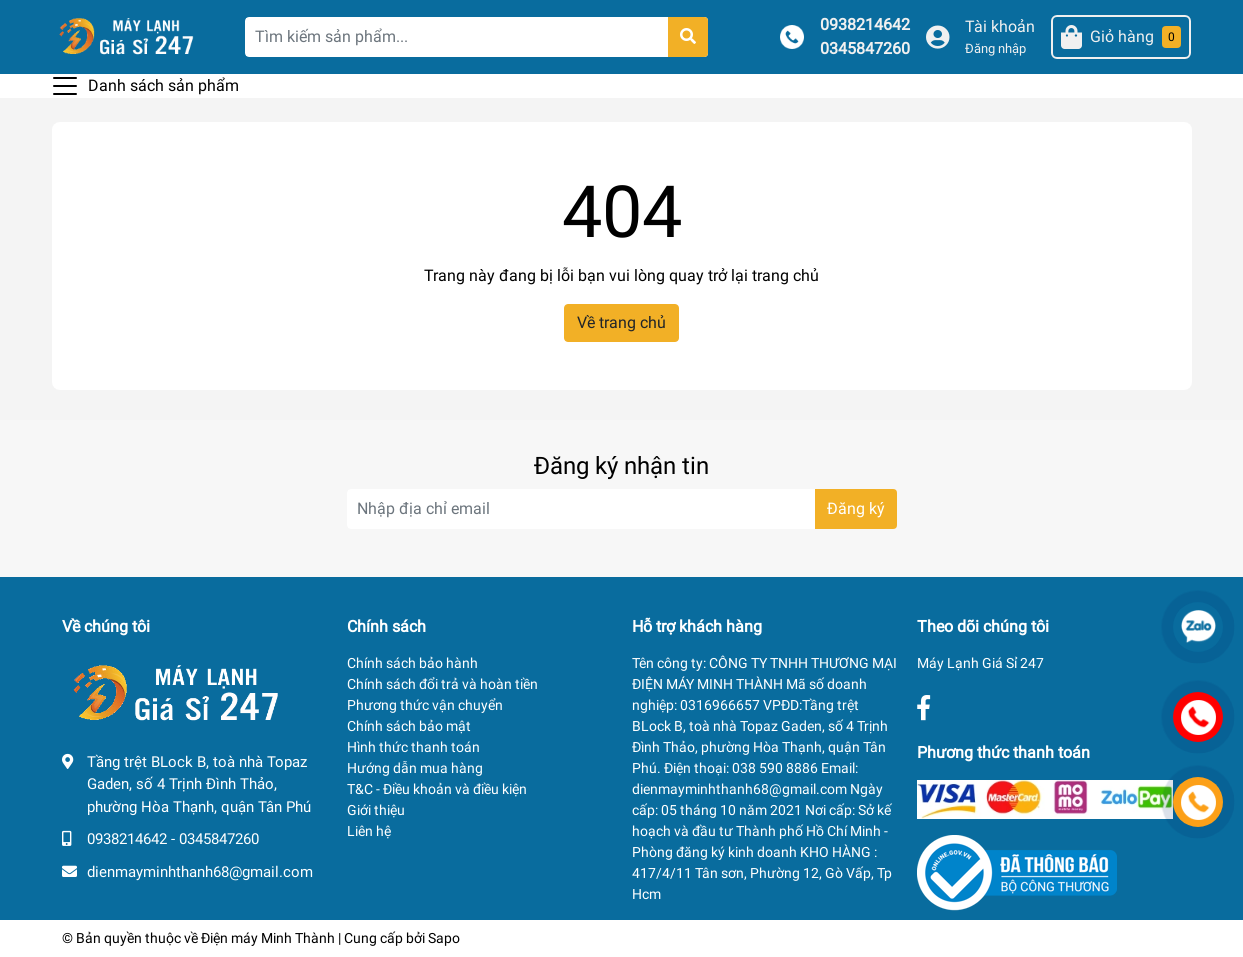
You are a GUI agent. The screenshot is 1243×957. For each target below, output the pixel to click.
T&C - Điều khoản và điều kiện (437, 789)
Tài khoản (1000, 26)
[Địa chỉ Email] (622, 509)
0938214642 (865, 24)
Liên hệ (369, 831)
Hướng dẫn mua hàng (415, 768)
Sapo (444, 938)
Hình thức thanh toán (413, 747)
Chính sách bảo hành (412, 663)
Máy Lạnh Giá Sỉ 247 (980, 663)
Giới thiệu (376, 810)
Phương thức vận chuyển (425, 705)
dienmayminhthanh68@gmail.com (200, 872)
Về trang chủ (621, 322)
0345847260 (865, 48)
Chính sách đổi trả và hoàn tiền (442, 684)
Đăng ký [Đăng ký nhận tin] (856, 508)
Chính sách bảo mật (409, 726)
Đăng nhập (995, 48)
